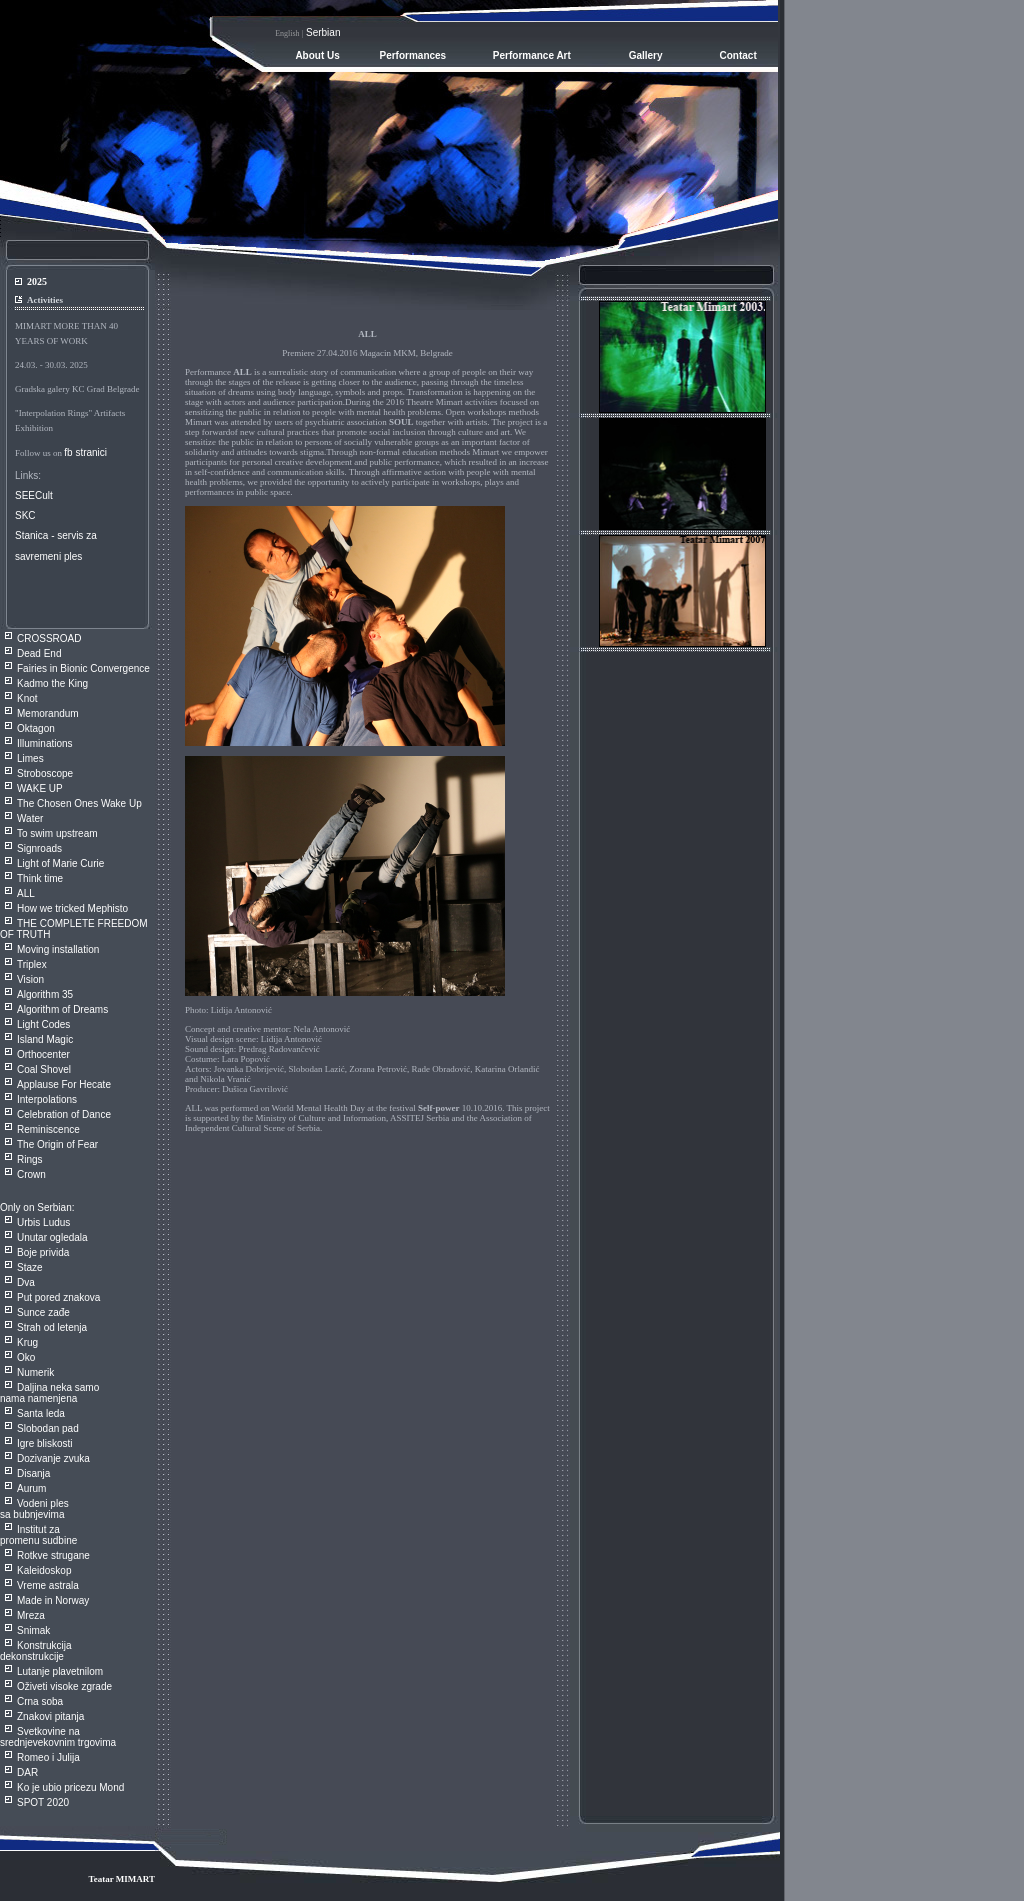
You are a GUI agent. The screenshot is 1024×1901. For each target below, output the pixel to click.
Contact (738, 55)
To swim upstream (57, 833)
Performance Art (532, 55)
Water (30, 818)
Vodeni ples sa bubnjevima (34, 1514)
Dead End (39, 653)
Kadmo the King (52, 683)
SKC (25, 515)
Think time (40, 878)
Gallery (646, 55)
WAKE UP (40, 788)
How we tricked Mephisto (72, 908)
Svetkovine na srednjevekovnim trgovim (55, 1737)
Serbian (321, 32)
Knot (27, 698)
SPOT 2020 (43, 1802)
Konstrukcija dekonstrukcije (35, 1656)
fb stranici (85, 452)
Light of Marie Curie (60, 863)
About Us (317, 55)
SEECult (34, 495)
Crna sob (37, 1701)
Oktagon (36, 728)
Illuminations (45, 743)
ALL (26, 893)
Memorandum (48, 713)
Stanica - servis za (56, 535)
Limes (30, 758)
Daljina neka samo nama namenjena (49, 1398)
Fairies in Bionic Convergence (83, 668)
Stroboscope (45, 773)
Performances (412, 55)
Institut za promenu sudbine (38, 1540)
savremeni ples (48, 556)
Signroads (39, 848)
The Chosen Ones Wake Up (79, 803)
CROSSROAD (49, 638)
